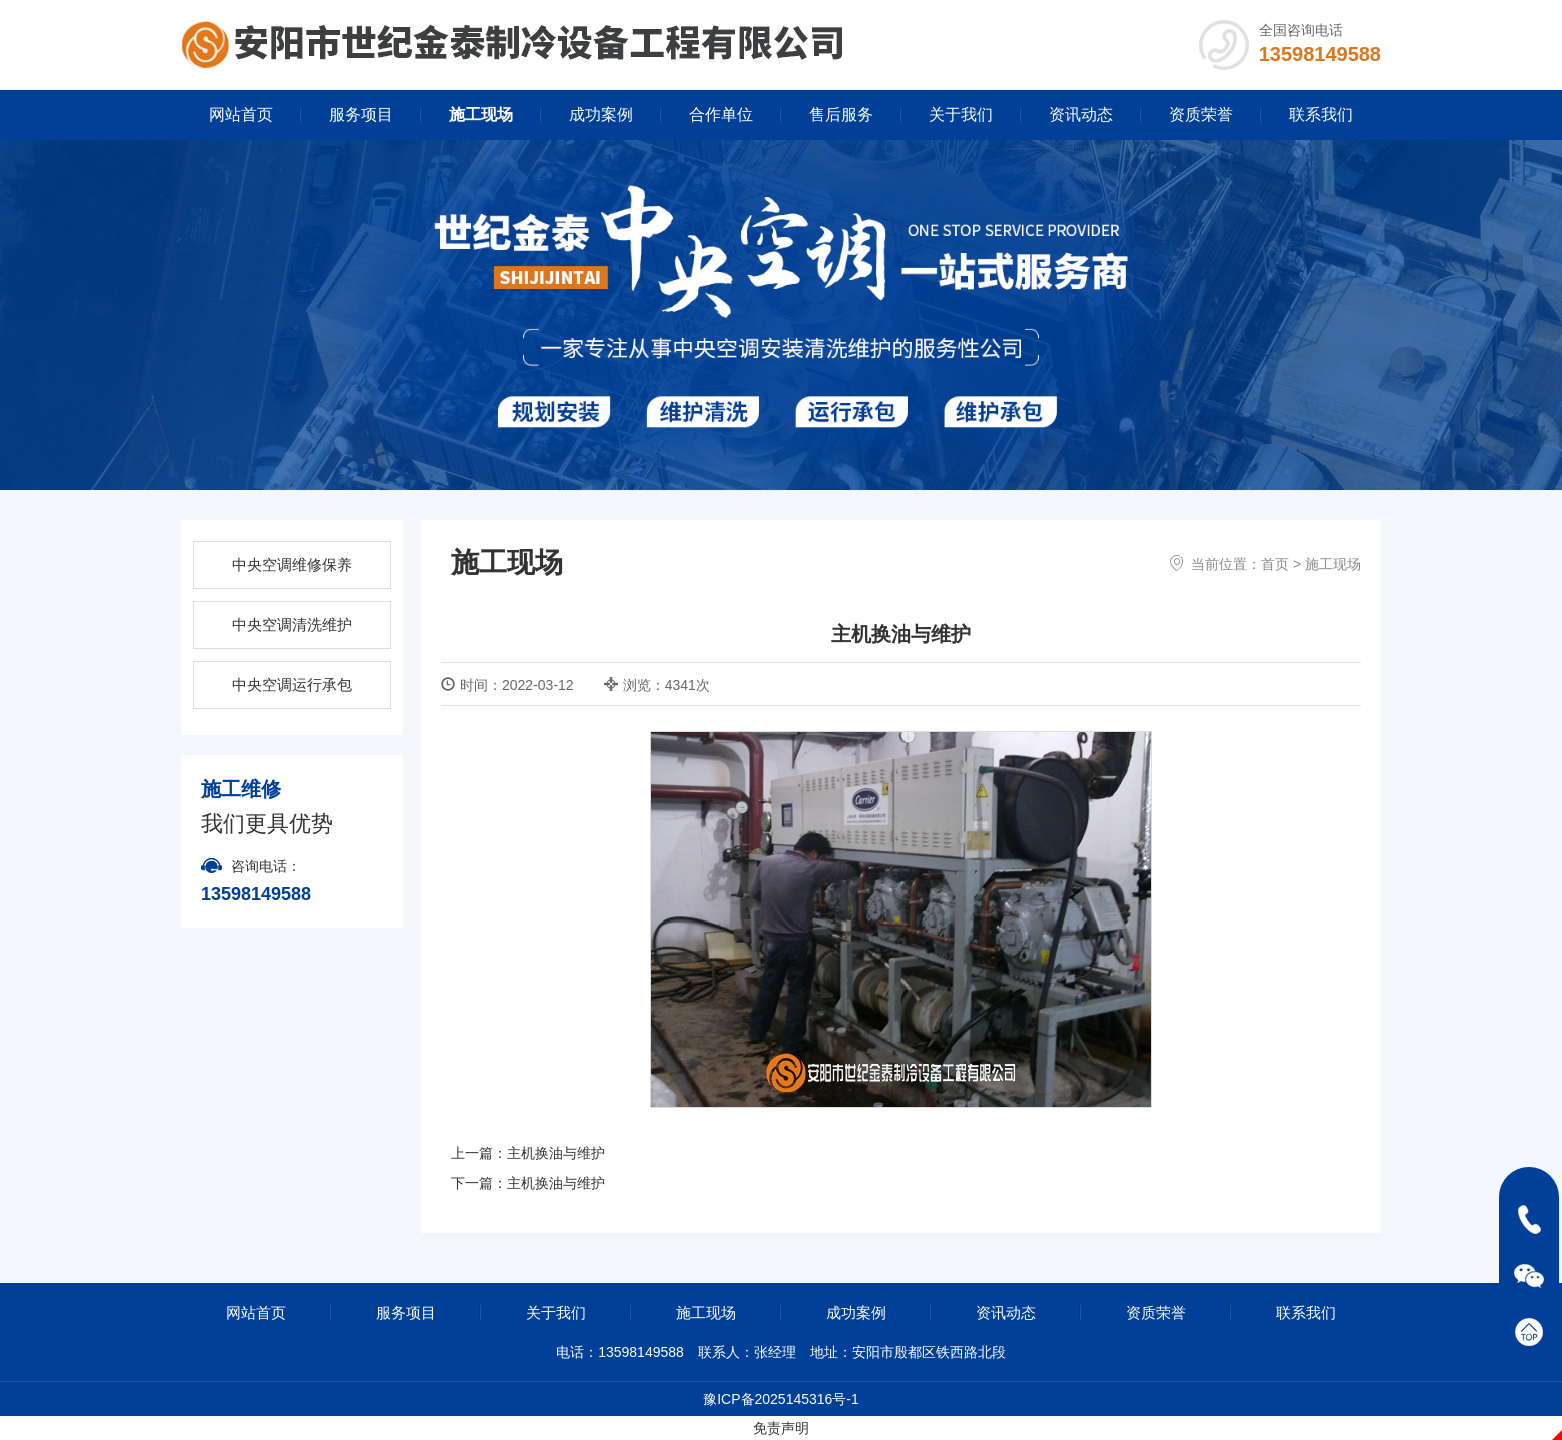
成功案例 (601, 114)
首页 (1275, 564)
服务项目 (361, 114)
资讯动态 (1081, 114)
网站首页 (241, 114)
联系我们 (1321, 114)
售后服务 (841, 114)
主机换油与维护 (556, 1153)
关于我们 (961, 114)
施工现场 (481, 114)
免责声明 (781, 1428)
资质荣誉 (1201, 114)
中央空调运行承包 (292, 684)
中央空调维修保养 (292, 564)
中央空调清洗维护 (292, 624)
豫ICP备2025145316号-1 (781, 1399)
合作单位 (721, 114)
